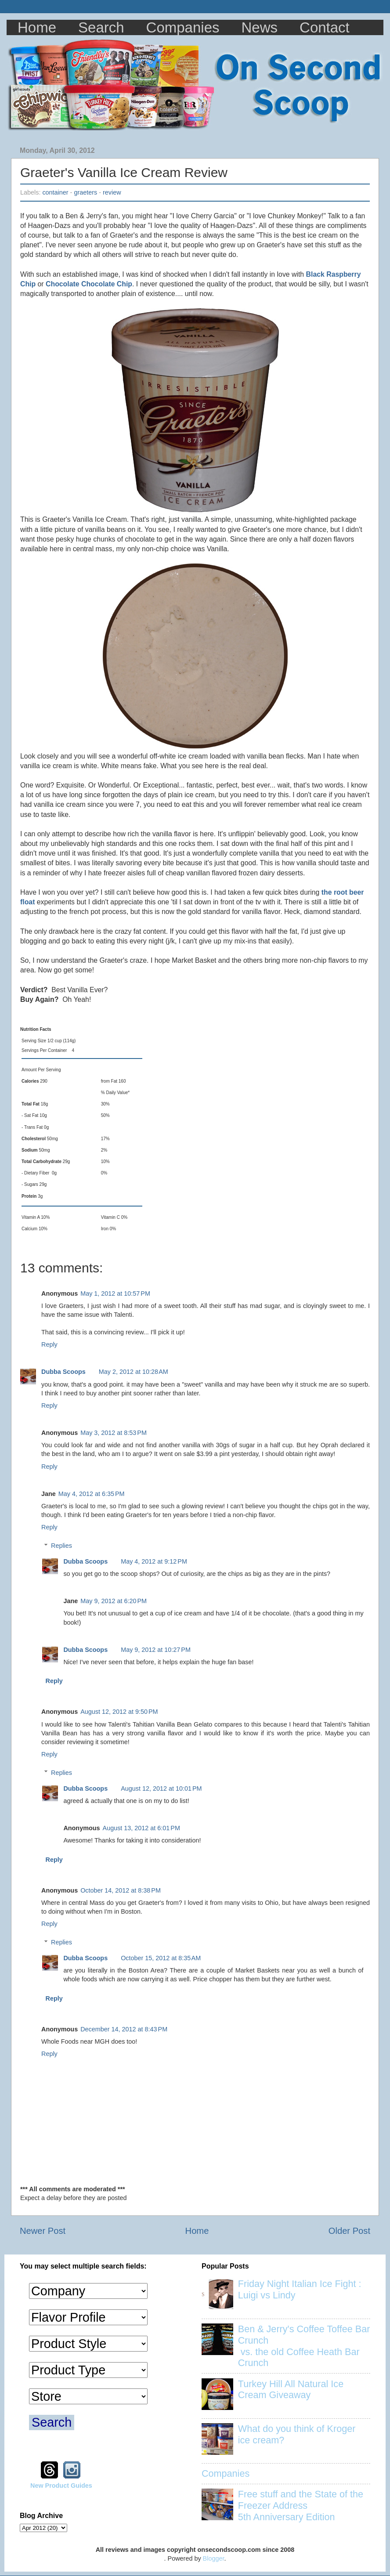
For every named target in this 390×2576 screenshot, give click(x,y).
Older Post (349, 2231)
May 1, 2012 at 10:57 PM (115, 1293)
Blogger (213, 2558)
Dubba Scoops (63, 1371)
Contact (325, 27)
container (55, 192)
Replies (61, 1545)
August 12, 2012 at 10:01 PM (161, 1788)
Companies (183, 27)
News (260, 27)
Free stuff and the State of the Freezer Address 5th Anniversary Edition (300, 2505)
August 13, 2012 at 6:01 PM (141, 1828)
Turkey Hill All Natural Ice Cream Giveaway (290, 2389)
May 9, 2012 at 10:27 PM (156, 1649)
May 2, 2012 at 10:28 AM (133, 1371)
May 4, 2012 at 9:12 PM (154, 1561)
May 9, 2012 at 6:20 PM (113, 1600)
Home (37, 27)
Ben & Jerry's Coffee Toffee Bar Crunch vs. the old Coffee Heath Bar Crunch (304, 2346)
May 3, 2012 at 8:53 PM (113, 1432)
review (112, 192)
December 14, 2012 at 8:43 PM (123, 2029)
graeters (85, 192)
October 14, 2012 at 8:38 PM (120, 1890)
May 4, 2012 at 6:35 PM (91, 1493)
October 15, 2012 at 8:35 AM (161, 1958)
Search (101, 27)
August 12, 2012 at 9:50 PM (119, 1711)
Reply (49, 1344)
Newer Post (42, 2231)
